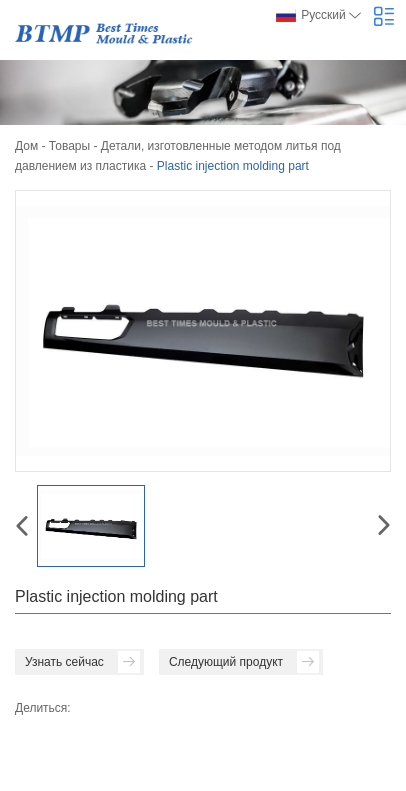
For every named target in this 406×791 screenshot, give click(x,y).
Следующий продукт (244, 662)
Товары (69, 146)
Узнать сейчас (82, 662)
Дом (26, 146)
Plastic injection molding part (233, 166)
